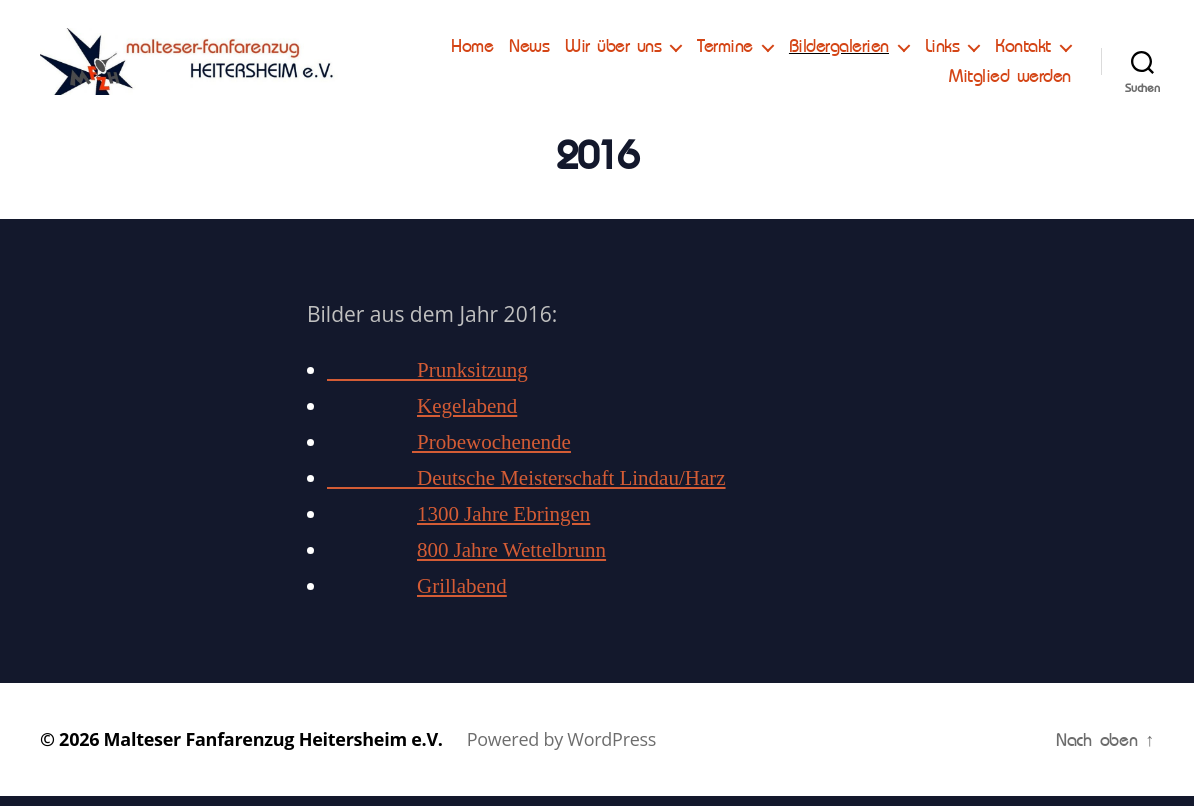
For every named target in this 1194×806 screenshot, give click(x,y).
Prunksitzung (427, 380)
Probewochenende (491, 452)
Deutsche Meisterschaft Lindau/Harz (526, 488)
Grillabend (462, 596)
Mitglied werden (1010, 81)
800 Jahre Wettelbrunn (511, 560)
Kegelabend (467, 416)
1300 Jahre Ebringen (503, 524)
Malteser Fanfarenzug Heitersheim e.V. (273, 749)
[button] (32, 30)
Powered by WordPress (561, 749)
